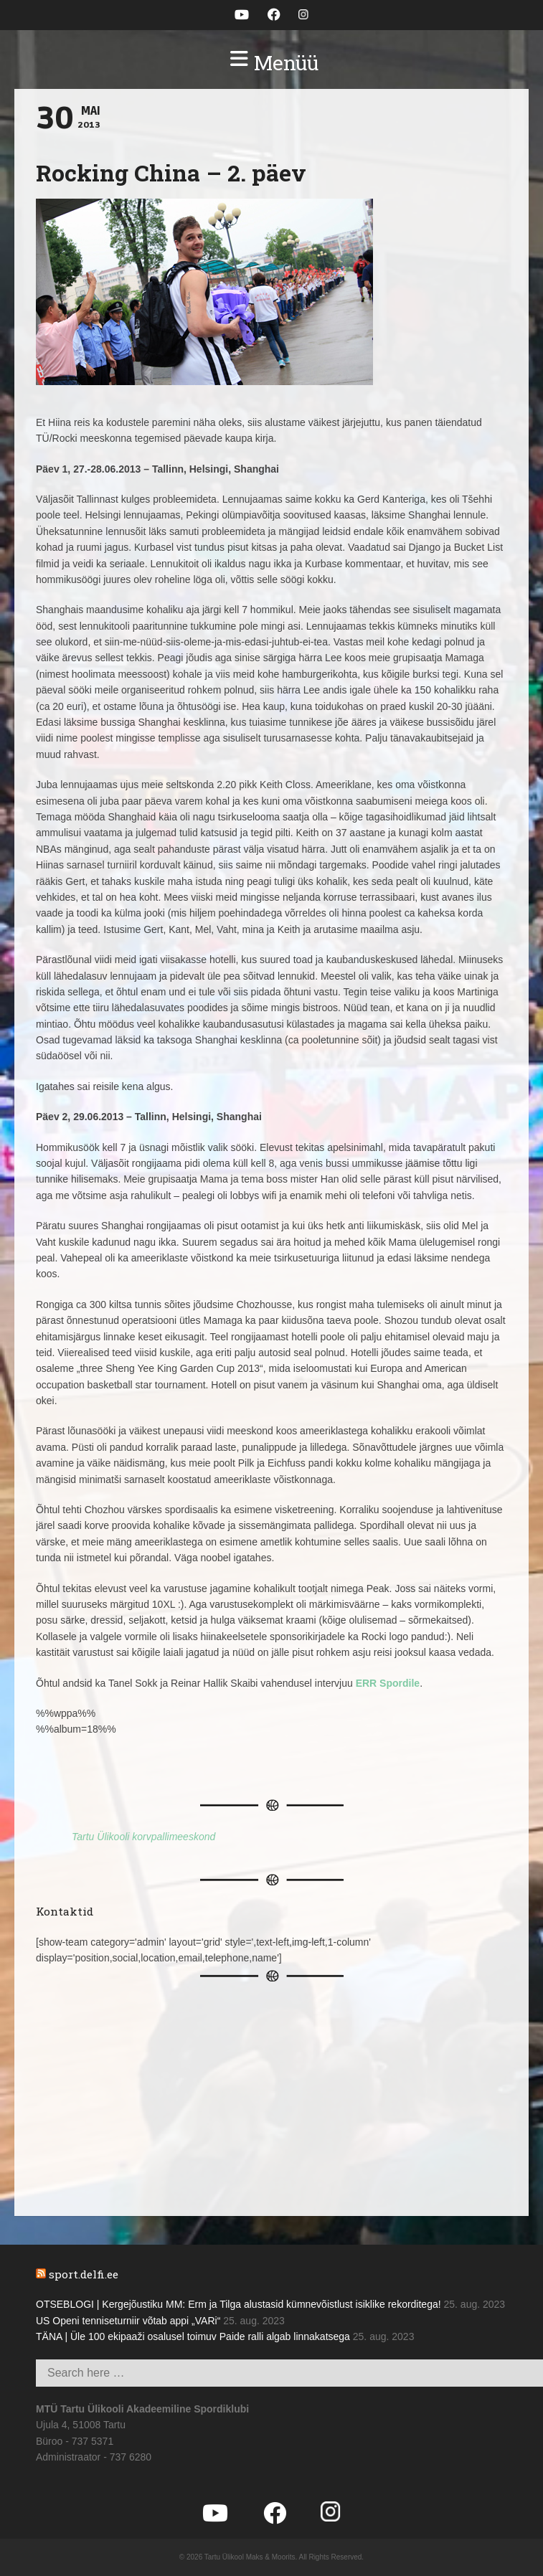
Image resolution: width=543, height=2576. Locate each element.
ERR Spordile (388, 1683)
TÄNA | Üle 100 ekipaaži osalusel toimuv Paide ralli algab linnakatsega (193, 2336)
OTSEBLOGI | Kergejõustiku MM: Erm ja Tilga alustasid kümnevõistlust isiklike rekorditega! (238, 2304)
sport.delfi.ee (83, 2274)
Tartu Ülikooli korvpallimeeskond (143, 1836)
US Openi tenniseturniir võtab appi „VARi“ (128, 2320)
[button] (271, 63)
